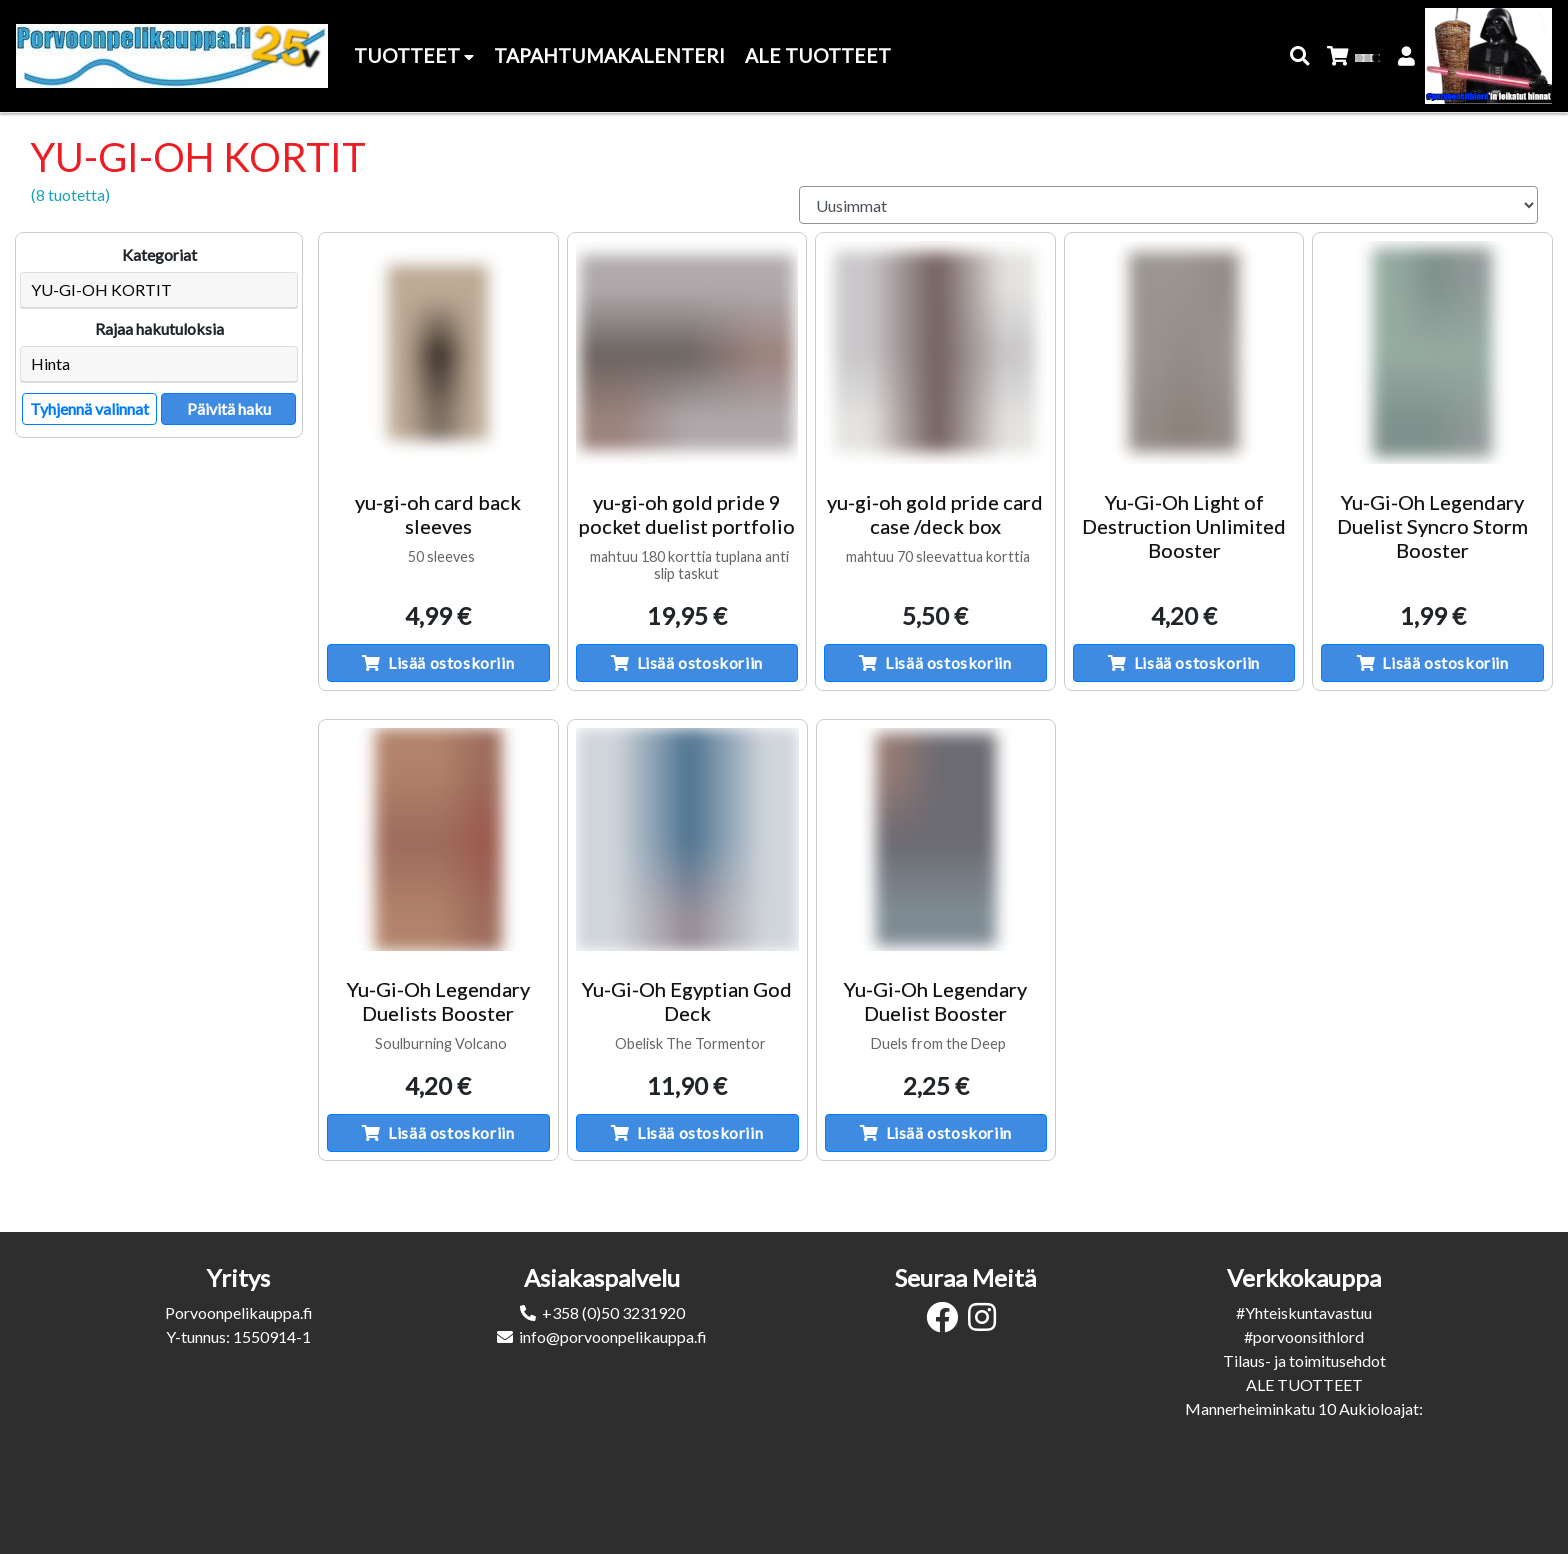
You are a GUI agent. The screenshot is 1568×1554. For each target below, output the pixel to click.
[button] (1300, 56)
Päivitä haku (229, 408)
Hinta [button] (50, 363)
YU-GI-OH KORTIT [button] (101, 289)
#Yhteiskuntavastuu (1304, 1312)
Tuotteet (414, 55)
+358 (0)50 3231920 (613, 1312)
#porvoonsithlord (1304, 1336)
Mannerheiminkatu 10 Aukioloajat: (1304, 1408)
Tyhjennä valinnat (89, 408)
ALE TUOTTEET (1304, 1384)
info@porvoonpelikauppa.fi (613, 1336)
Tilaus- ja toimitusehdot (1304, 1360)
